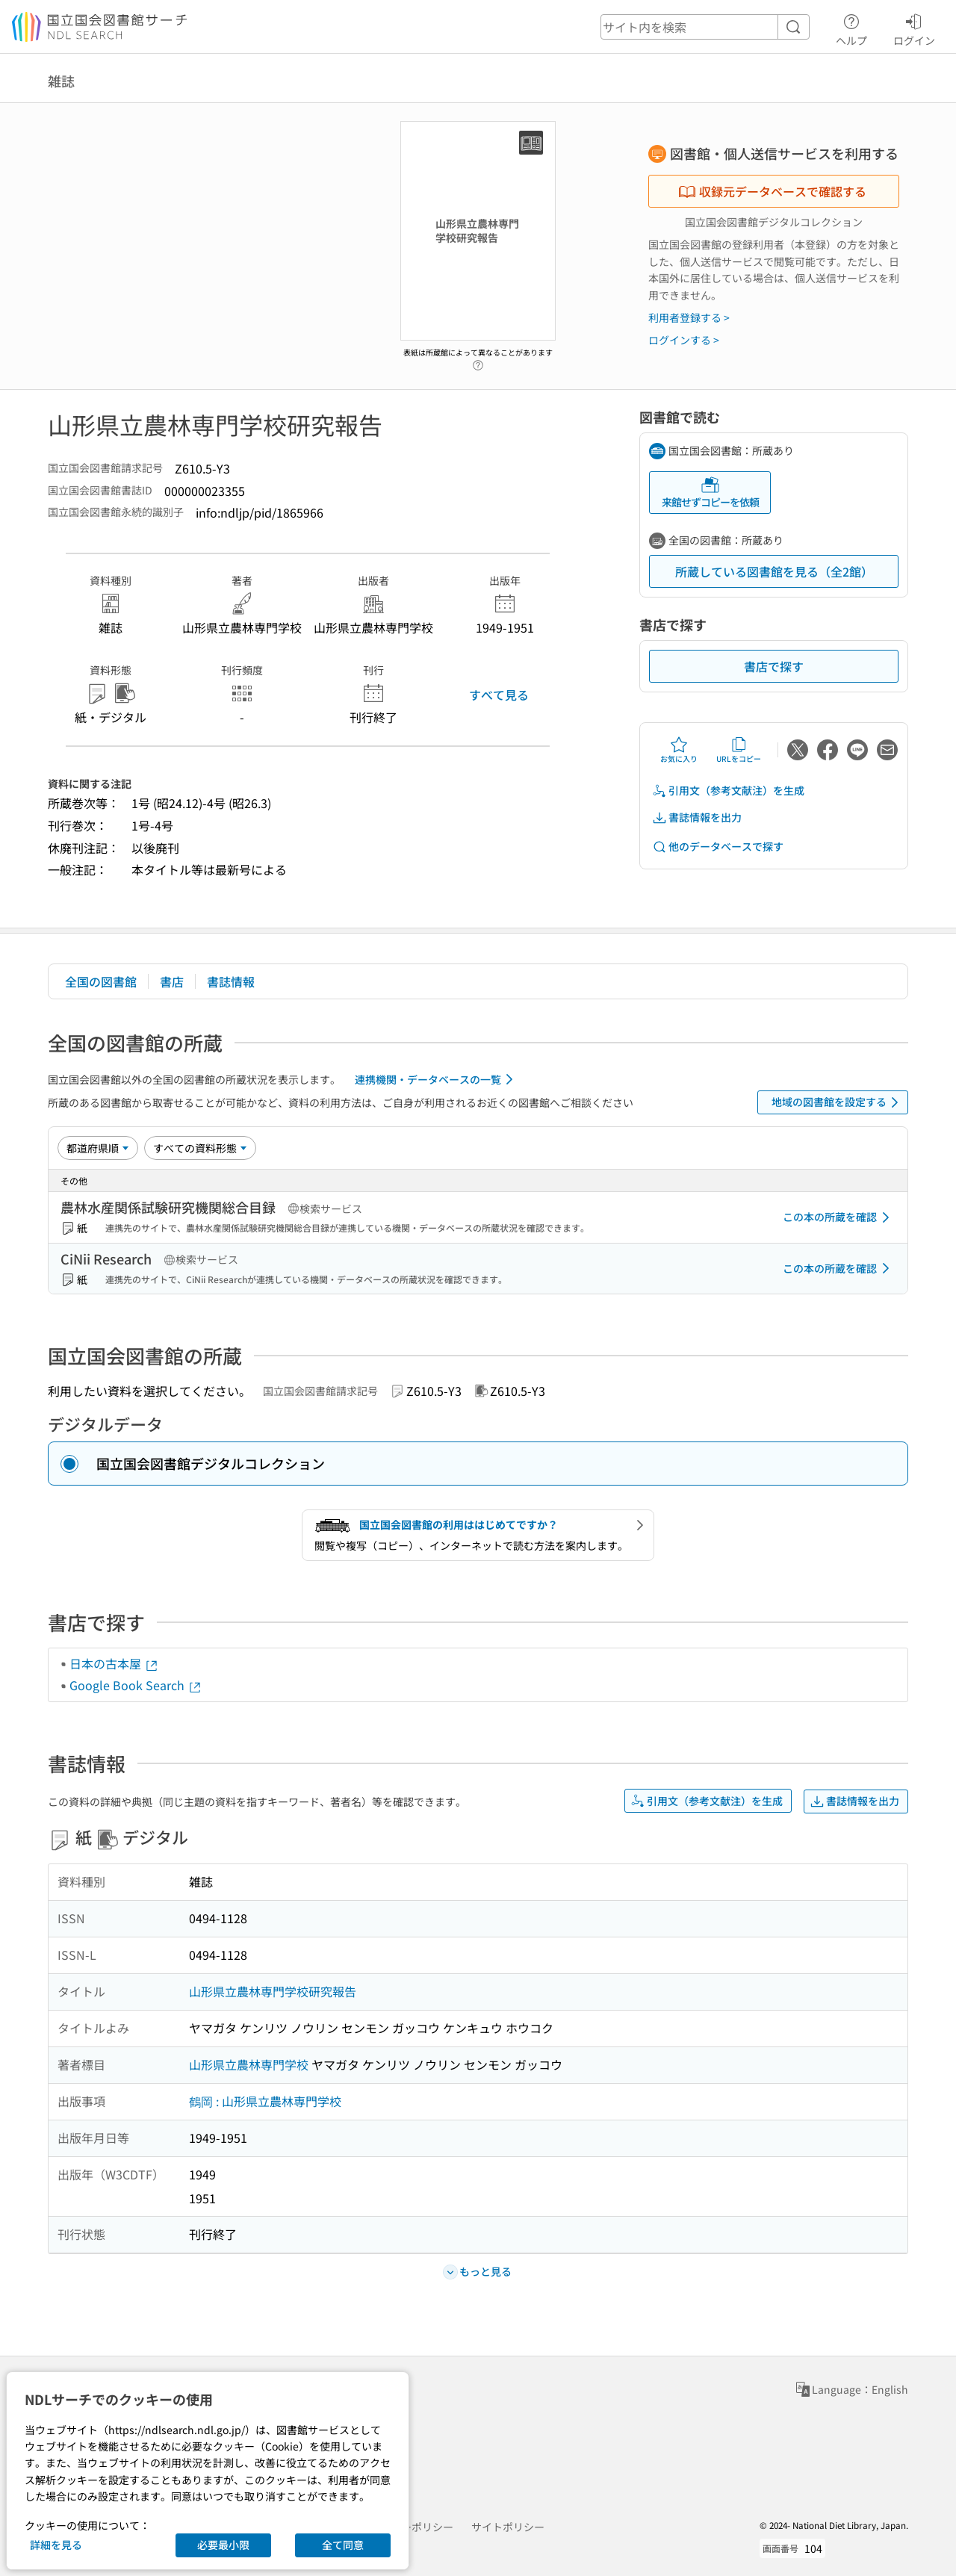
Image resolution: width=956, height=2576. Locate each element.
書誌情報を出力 (697, 817)
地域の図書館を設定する (838, 1102)
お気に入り (679, 750)
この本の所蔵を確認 (839, 1217)
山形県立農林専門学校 (248, 2064)
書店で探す (774, 666)
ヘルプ (851, 27)
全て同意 (343, 2544)
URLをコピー (738, 750)
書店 (172, 981)
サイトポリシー (507, 2526)
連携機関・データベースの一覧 (436, 1079)
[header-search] (705, 27)
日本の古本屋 (114, 1663)
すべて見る (499, 695)
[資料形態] (200, 1148)
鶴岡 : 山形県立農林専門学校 (265, 2101)
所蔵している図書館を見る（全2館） (774, 571)
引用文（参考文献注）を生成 (728, 790)
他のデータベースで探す (717, 846)
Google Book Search (135, 1685)
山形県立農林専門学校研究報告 (272, 1991)
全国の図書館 (101, 981)
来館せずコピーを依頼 (710, 492)
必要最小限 (223, 2544)
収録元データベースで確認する (772, 191)
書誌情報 (231, 981)
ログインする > (683, 339)
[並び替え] (98, 1148)
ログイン (914, 27)
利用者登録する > (689, 317)
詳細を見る (56, 2544)
